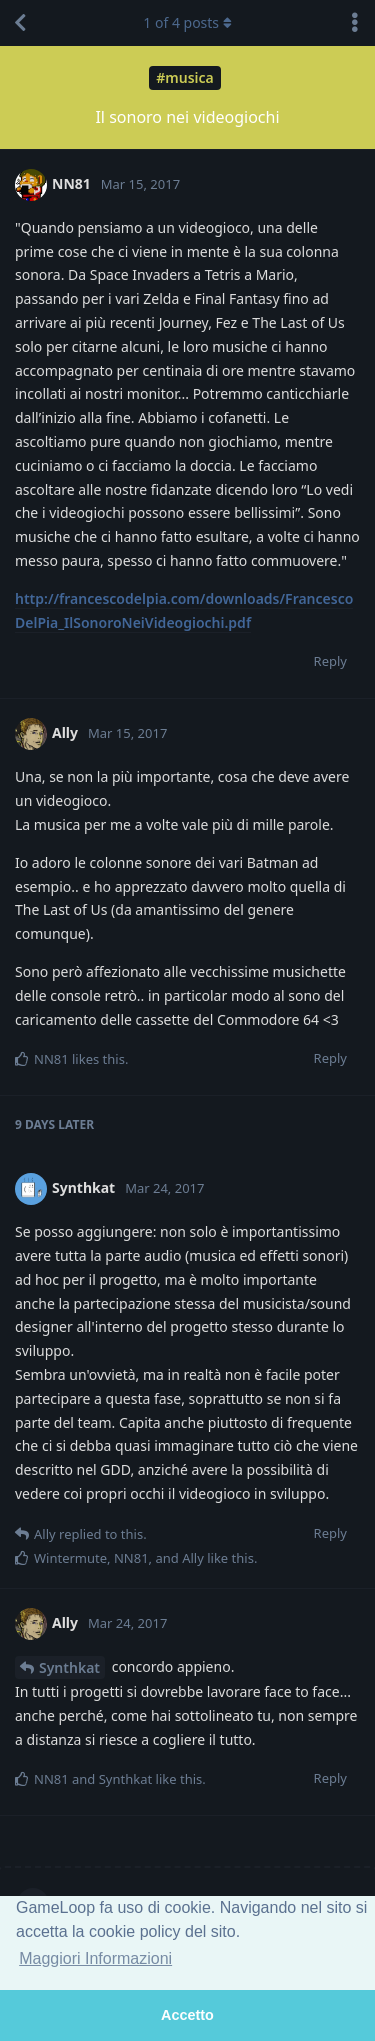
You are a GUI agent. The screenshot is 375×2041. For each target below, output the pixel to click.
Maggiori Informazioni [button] (95, 1958)
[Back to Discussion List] (20, 23)
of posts (187, 22)
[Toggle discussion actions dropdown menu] (355, 23)
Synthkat (69, 1667)
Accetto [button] (187, 2015)
